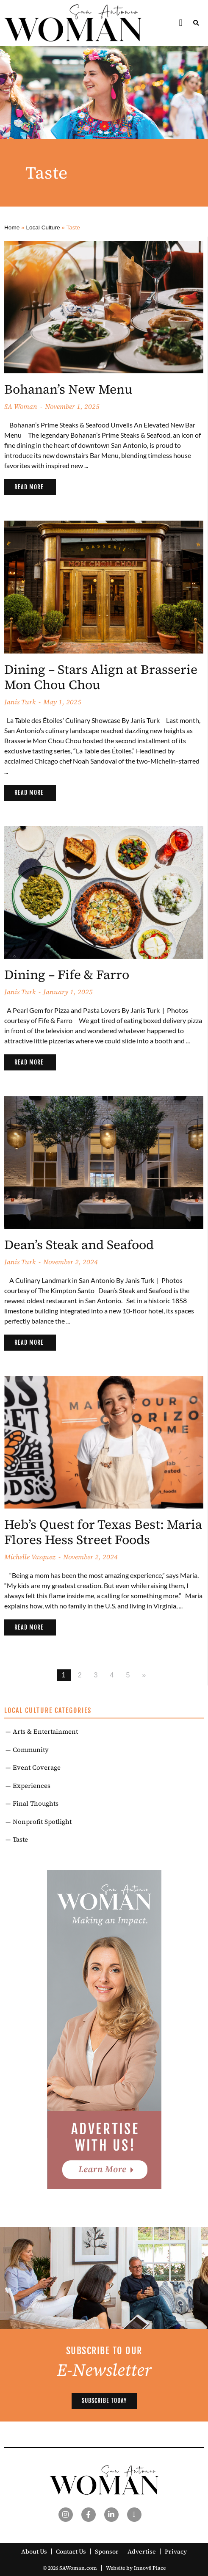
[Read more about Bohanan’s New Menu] (30, 487)
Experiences (31, 1785)
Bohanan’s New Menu (68, 389)
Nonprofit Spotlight (42, 1821)
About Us (34, 2551)
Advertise (142, 2551)
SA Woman (20, 406)
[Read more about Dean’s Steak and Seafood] (30, 1343)
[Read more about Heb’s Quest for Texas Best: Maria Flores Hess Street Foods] (30, 1627)
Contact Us (71, 2551)
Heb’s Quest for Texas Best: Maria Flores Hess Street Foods (103, 1532)
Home (11, 227)
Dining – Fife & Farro (66, 974)
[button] (181, 23)
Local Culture (43, 227)
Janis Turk (20, 701)
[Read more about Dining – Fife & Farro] (30, 1062)
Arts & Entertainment (45, 1731)
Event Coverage (37, 1767)
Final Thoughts (35, 1803)
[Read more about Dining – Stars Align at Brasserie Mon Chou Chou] (30, 793)
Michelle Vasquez (29, 1556)
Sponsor (107, 2551)
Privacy (176, 2551)
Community (31, 1749)
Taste (20, 1839)
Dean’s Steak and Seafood (79, 1244)
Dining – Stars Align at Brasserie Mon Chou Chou (100, 677)
